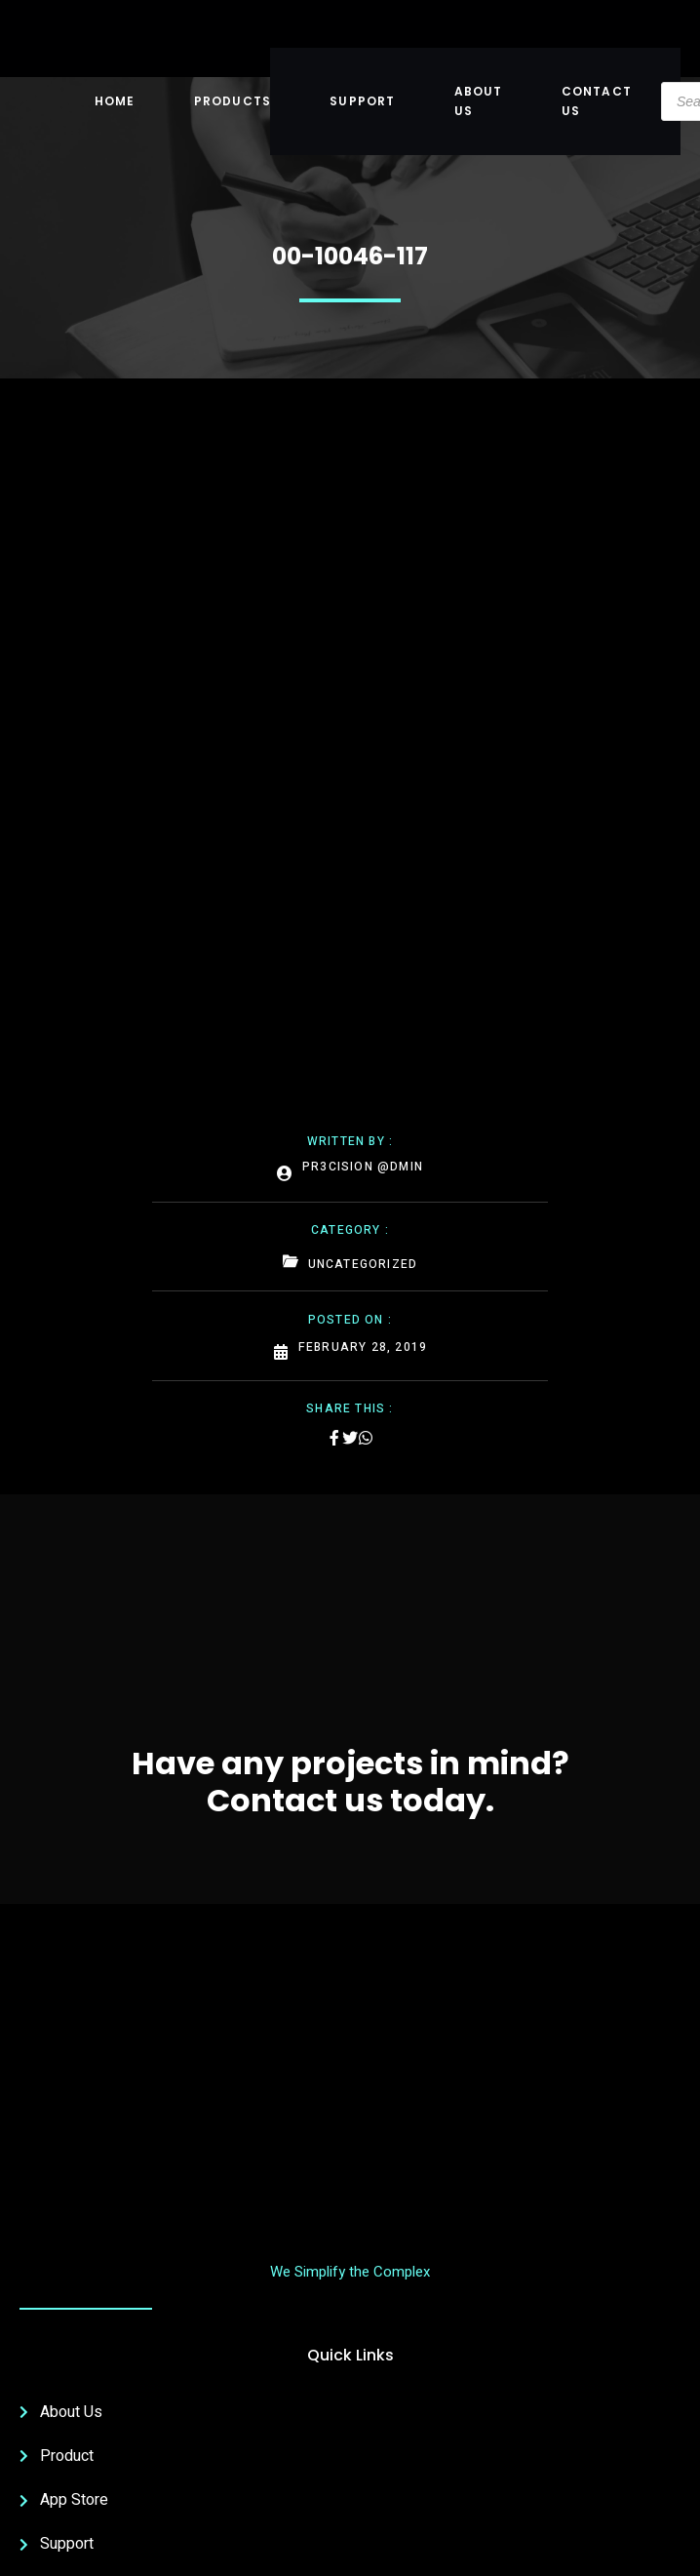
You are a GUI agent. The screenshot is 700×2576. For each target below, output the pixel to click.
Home (115, 101)
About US (478, 101)
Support (362, 101)
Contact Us (597, 101)
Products (233, 101)
